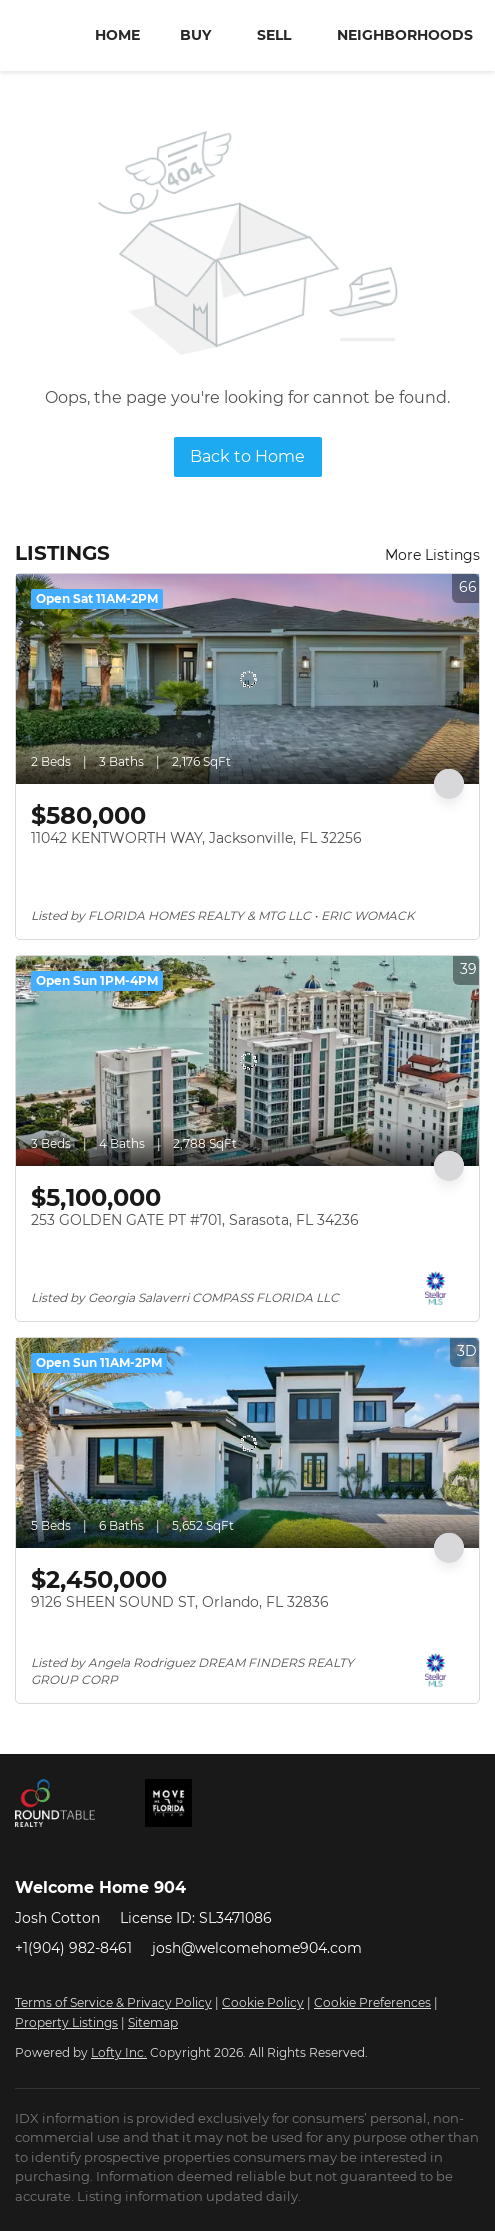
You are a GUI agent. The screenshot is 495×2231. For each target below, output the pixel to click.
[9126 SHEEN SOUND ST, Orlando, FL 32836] (247, 1443)
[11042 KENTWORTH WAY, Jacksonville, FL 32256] (247, 679)
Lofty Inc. (119, 2052)
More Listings (432, 555)
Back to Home (247, 456)
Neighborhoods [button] (405, 35)
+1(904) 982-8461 (73, 1948)
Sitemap (153, 2022)
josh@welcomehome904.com (257, 1948)
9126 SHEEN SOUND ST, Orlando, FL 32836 (180, 1602)
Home (117, 35)
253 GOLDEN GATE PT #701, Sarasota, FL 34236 (195, 1220)
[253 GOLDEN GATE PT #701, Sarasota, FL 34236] (247, 1061)
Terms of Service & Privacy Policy (113, 2002)
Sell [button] (274, 35)
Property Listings (66, 2022)
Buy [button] (195, 35)
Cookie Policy (263, 2002)
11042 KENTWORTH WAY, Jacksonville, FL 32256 (196, 838)
